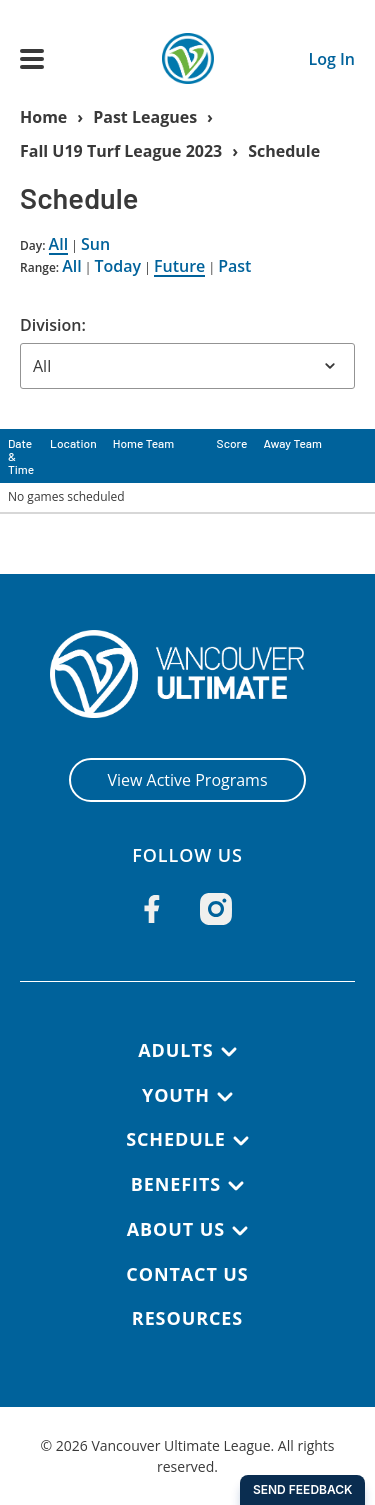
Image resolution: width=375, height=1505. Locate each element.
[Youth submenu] (225, 1097)
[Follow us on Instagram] (216, 909)
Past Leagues (145, 117)
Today (118, 266)
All (59, 244)
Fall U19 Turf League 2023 (121, 151)
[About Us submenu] (240, 1231)
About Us (176, 1229)
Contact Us (187, 1274)
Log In (331, 59)
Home (43, 117)
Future (179, 266)
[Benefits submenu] (236, 1186)
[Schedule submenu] (241, 1141)
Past (234, 266)
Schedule (284, 151)
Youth (176, 1095)
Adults (175, 1050)
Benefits (176, 1184)
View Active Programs (187, 780)
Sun (95, 244)
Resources (187, 1318)
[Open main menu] (32, 59)
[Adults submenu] (229, 1052)
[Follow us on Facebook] (152, 909)
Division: (53, 325)
